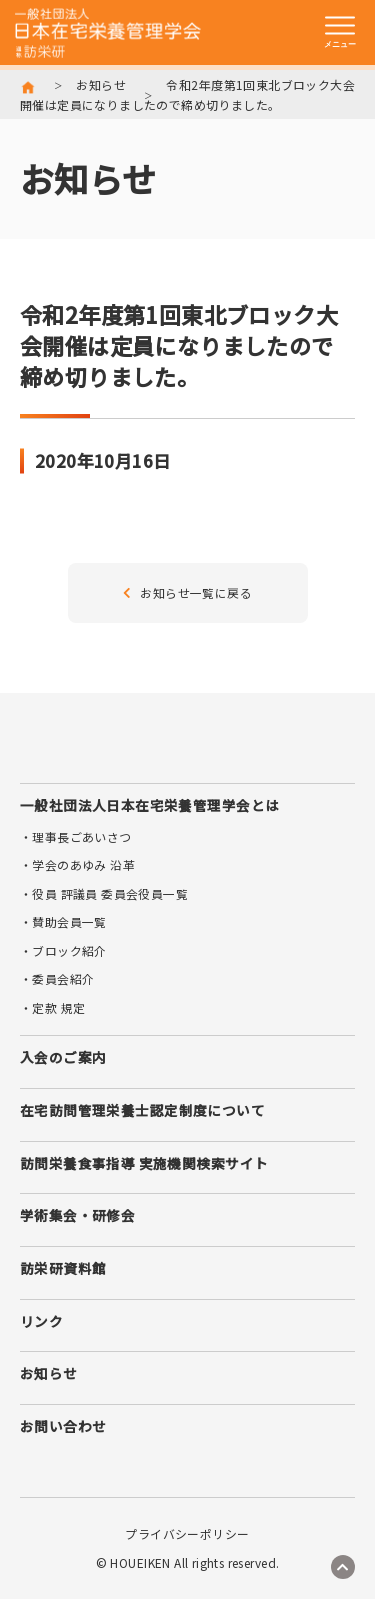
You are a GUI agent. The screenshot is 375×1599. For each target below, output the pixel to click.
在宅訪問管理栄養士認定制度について (142, 1110)
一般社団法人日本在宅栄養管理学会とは (149, 805)
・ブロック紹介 (63, 950)
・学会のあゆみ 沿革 (77, 864)
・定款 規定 (52, 1007)
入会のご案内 (63, 1057)
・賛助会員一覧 (63, 921)
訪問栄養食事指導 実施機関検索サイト (144, 1163)
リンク (41, 1321)
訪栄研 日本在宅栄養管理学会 (108, 33)
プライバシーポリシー (187, 1534)
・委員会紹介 (57, 978)
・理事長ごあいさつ (76, 836)
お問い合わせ (63, 1426)
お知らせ (101, 84)
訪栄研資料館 (63, 1268)
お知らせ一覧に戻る (187, 592)
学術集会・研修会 (77, 1215)
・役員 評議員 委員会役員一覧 (104, 893)
